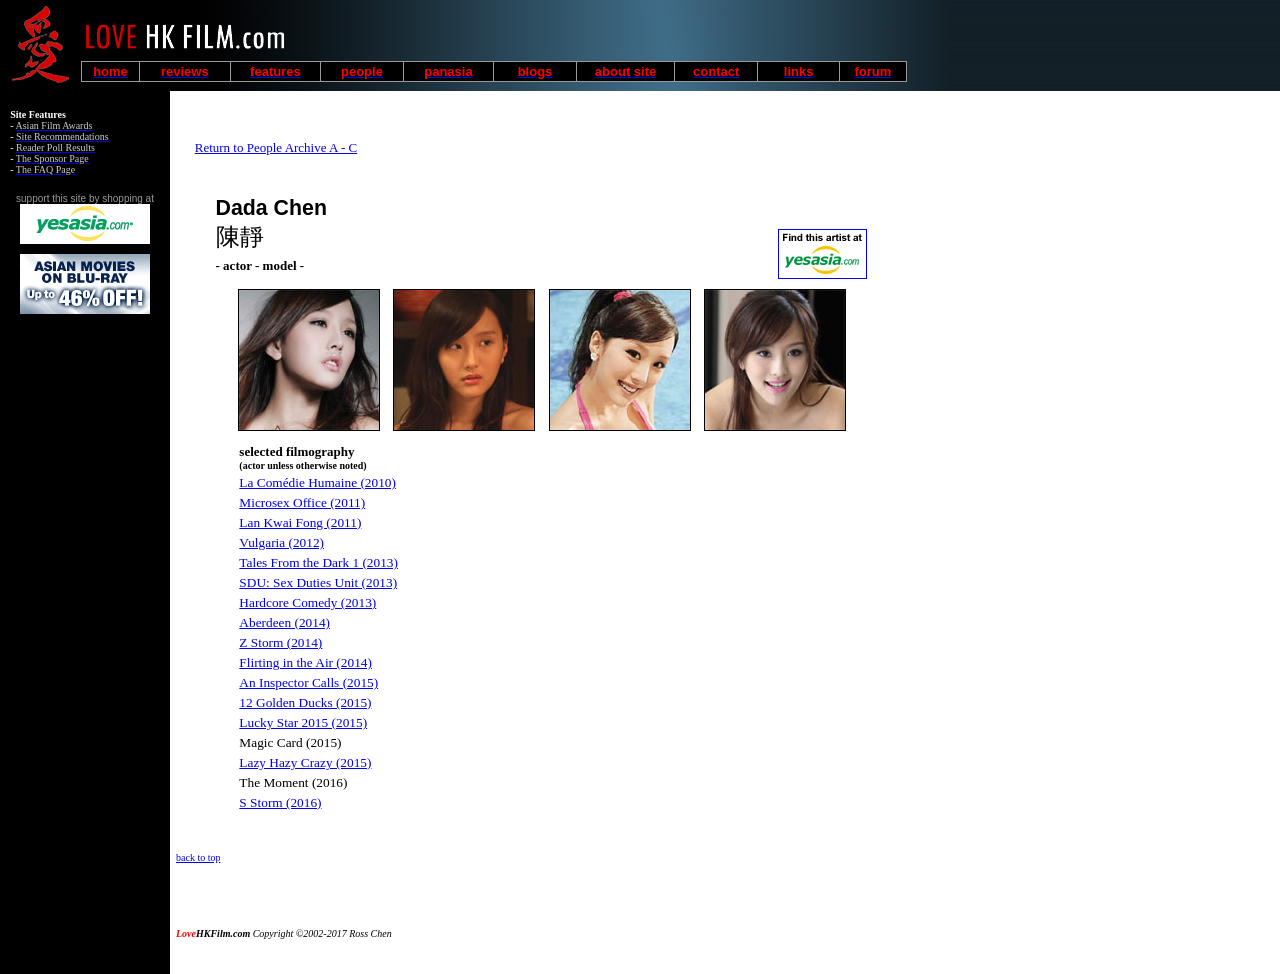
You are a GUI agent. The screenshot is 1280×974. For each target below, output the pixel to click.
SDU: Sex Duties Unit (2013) (318, 582)
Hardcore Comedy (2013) (307, 602)
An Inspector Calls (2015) (308, 682)
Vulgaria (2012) (281, 542)
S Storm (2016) (280, 802)
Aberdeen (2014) (284, 622)
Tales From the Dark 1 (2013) (318, 562)
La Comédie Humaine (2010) (317, 482)
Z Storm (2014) (280, 642)
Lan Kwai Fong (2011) (300, 522)
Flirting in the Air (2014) (305, 662)
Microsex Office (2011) (302, 502)
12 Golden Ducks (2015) (305, 702)
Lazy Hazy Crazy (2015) (305, 762)
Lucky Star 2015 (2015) (303, 722)
